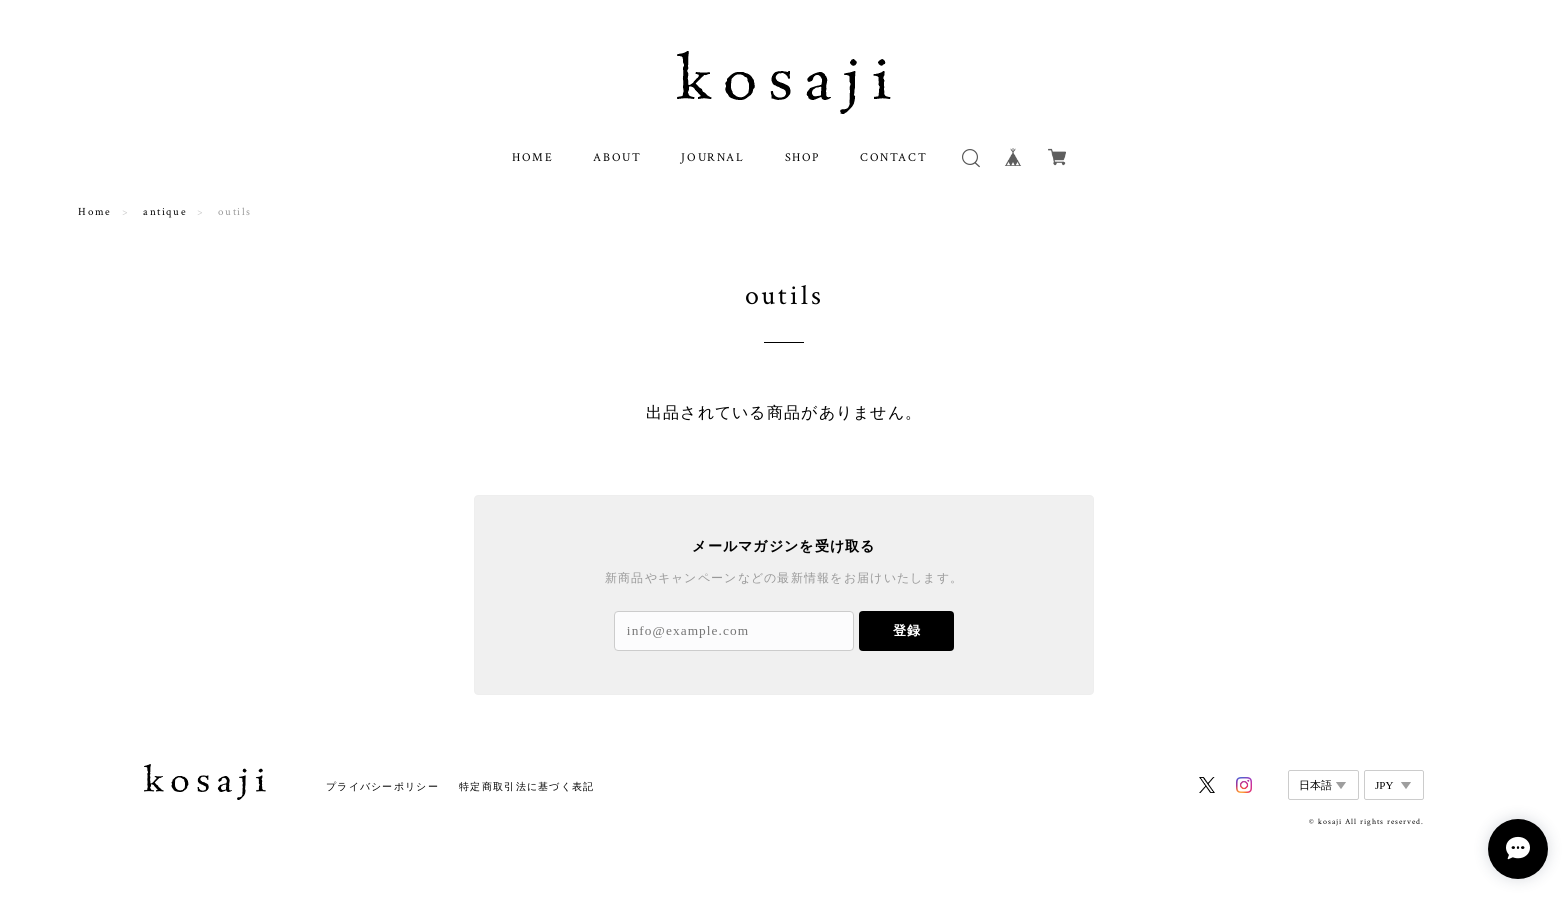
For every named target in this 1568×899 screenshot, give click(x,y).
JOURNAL (712, 157)
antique (165, 212)
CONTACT (893, 157)
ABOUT (617, 157)
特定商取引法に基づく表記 (526, 786)
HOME (532, 157)
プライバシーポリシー (382, 786)
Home (94, 212)
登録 (907, 630)
